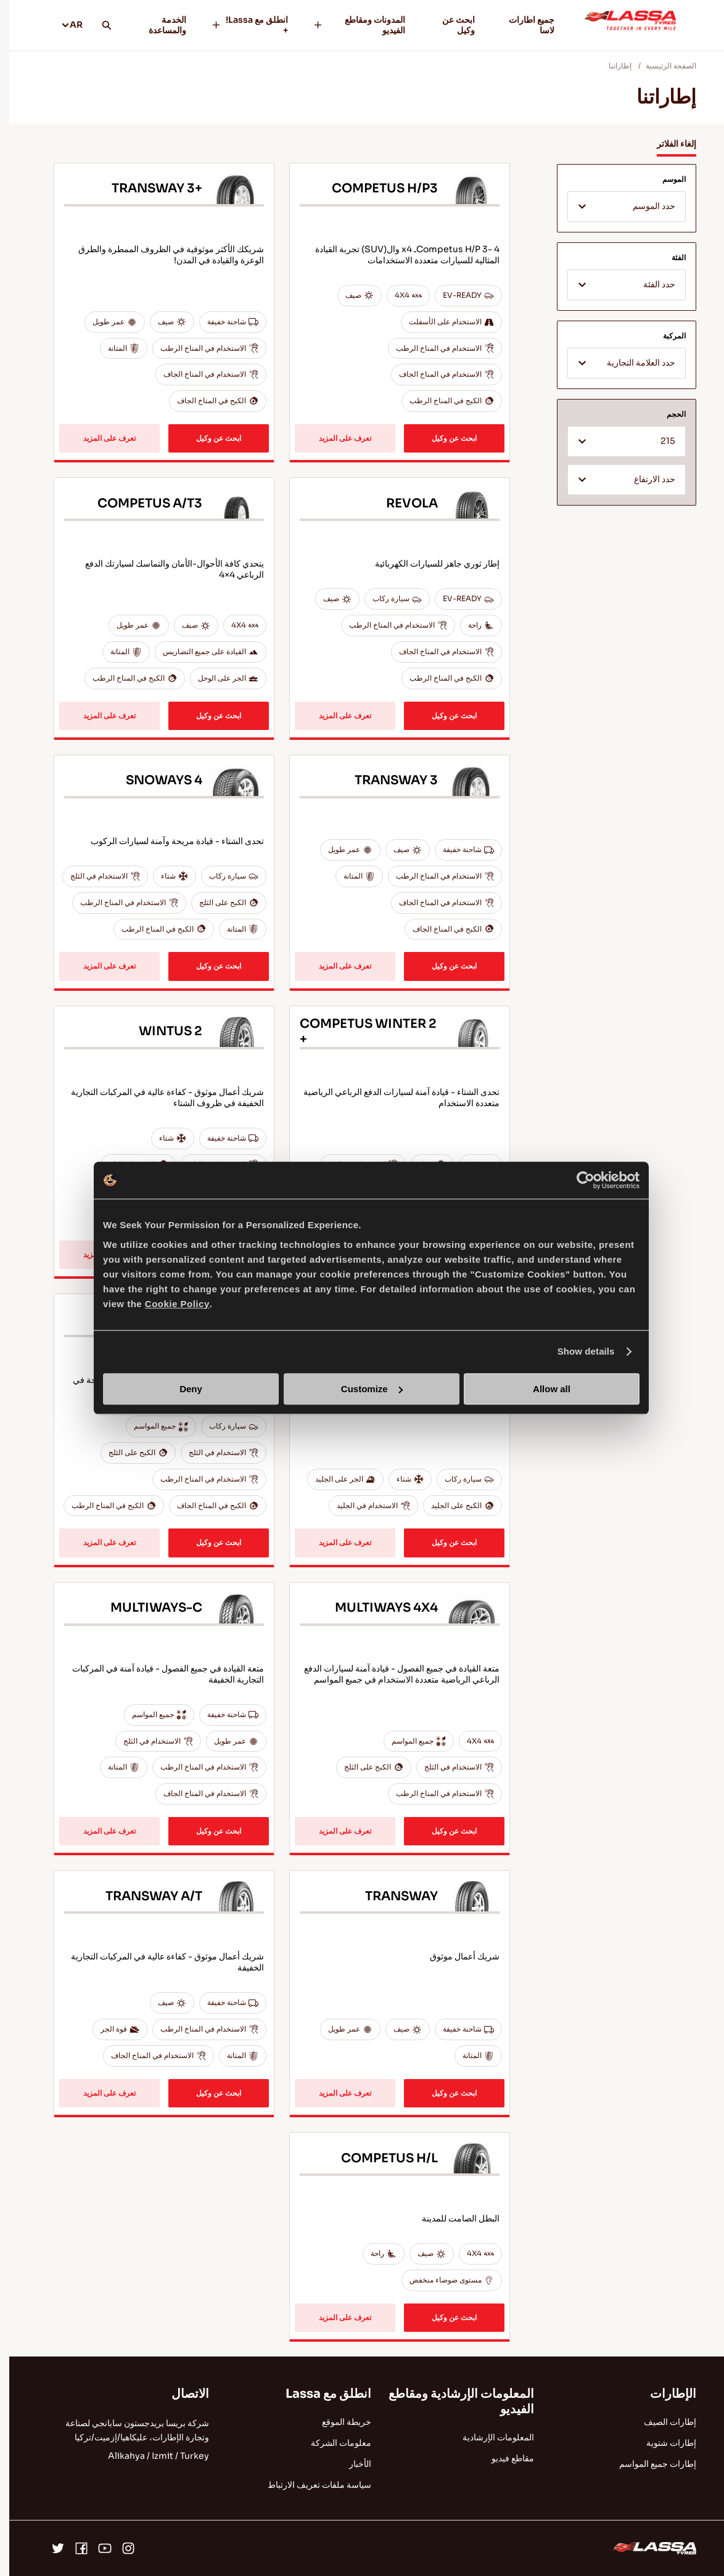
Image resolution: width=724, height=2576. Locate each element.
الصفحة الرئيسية (661, 65)
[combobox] (617, 206)
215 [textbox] (658, 441)
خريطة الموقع (337, 2421)
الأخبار (351, 2463)
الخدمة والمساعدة (158, 25)
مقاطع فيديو (503, 2458)
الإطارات (664, 2394)
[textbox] (617, 207)
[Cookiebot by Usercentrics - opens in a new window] (576, 1180)
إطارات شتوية (662, 2442)
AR (62, 24)
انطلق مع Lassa (319, 2394)
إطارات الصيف (661, 2421)
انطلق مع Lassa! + (240, 25)
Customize (362, 1389)
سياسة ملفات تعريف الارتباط (310, 2484)
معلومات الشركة (332, 2442)
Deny (181, 1389)
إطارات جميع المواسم (648, 2463)
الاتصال (181, 2394)
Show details (577, 1351)
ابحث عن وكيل (449, 25)
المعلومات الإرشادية (489, 2437)
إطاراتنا (610, 65)
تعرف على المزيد (336, 438)
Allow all (542, 1389)
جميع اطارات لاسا (522, 25)
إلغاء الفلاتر (667, 143)
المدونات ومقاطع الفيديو (349, 25)
